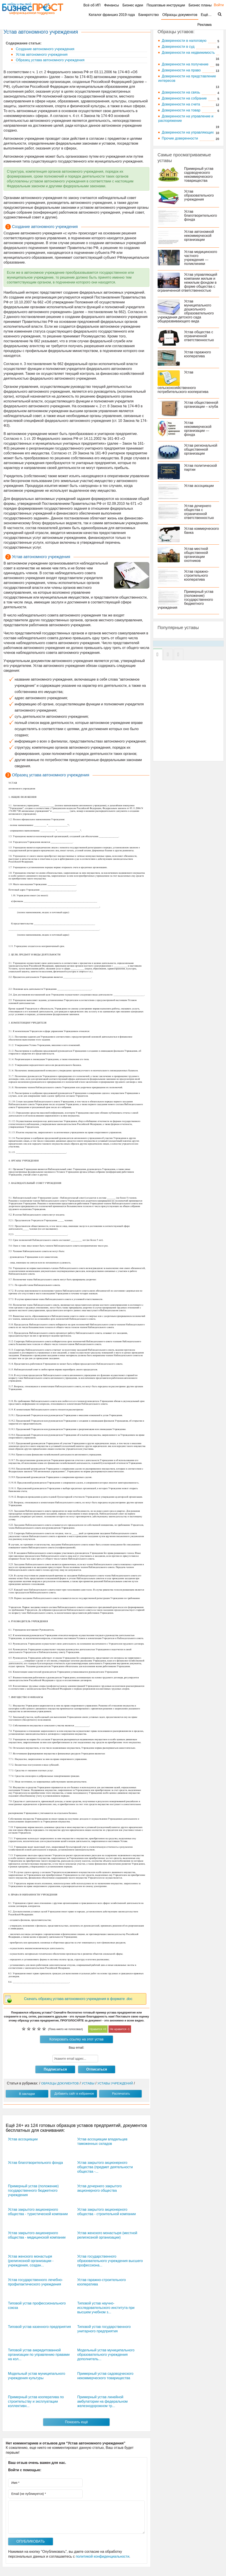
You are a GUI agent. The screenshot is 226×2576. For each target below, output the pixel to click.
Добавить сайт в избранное (74, 2093)
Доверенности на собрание (184, 98)
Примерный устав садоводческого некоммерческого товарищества (198, 174)
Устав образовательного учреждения (199, 195)
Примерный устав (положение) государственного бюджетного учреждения (33, 2190)
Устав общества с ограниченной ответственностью (199, 336)
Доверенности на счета (181, 104)
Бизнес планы (200, 5)
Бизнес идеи (132, 5)
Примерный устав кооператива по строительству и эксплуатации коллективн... (36, 2401)
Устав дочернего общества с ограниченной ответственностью (199, 512)
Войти (216, 5)
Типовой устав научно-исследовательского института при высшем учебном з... (106, 2307)
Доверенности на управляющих (188, 132)
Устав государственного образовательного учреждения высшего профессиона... (110, 2260)
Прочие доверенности (180, 138)
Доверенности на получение (185, 64)
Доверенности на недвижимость (188, 52)
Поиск (217, 14)
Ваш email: (76, 2047)
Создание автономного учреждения (44, 49)
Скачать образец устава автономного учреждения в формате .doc (78, 1999)
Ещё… (206, 15)
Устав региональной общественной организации (200, 449)
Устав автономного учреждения (41, 54)
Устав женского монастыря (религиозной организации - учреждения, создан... (31, 2260)
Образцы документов (179, 15)
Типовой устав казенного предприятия (39, 2327)
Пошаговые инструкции (166, 5)
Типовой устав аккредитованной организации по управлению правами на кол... (39, 2354)
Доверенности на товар (181, 110)
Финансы (111, 5)
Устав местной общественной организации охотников (196, 555)
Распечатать (121, 2093)
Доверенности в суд (178, 46)
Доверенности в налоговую (184, 40)
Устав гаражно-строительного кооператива (196, 575)
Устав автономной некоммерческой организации (199, 235)
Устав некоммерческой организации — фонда (198, 428)
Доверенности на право (181, 70)
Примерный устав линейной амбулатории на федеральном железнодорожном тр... (102, 2401)
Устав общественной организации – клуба (201, 404)
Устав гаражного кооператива (197, 354)
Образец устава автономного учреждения (50, 60)
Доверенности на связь (181, 92)
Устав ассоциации (23, 2139)
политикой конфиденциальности (102, 2556)
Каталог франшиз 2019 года (112, 15)
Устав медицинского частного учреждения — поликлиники (200, 258)
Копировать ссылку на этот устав (76, 2039)
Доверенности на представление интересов (187, 78)
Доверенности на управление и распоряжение (185, 118)
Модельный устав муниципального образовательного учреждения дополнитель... (105, 2354)
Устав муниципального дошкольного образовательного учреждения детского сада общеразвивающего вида (186, 311)
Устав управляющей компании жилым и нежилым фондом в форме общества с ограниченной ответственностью (187, 282)
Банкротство (148, 15)
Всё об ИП (92, 5)
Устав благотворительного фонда (35, 2163)
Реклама (204, 25)
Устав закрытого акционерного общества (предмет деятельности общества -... (105, 2167)
